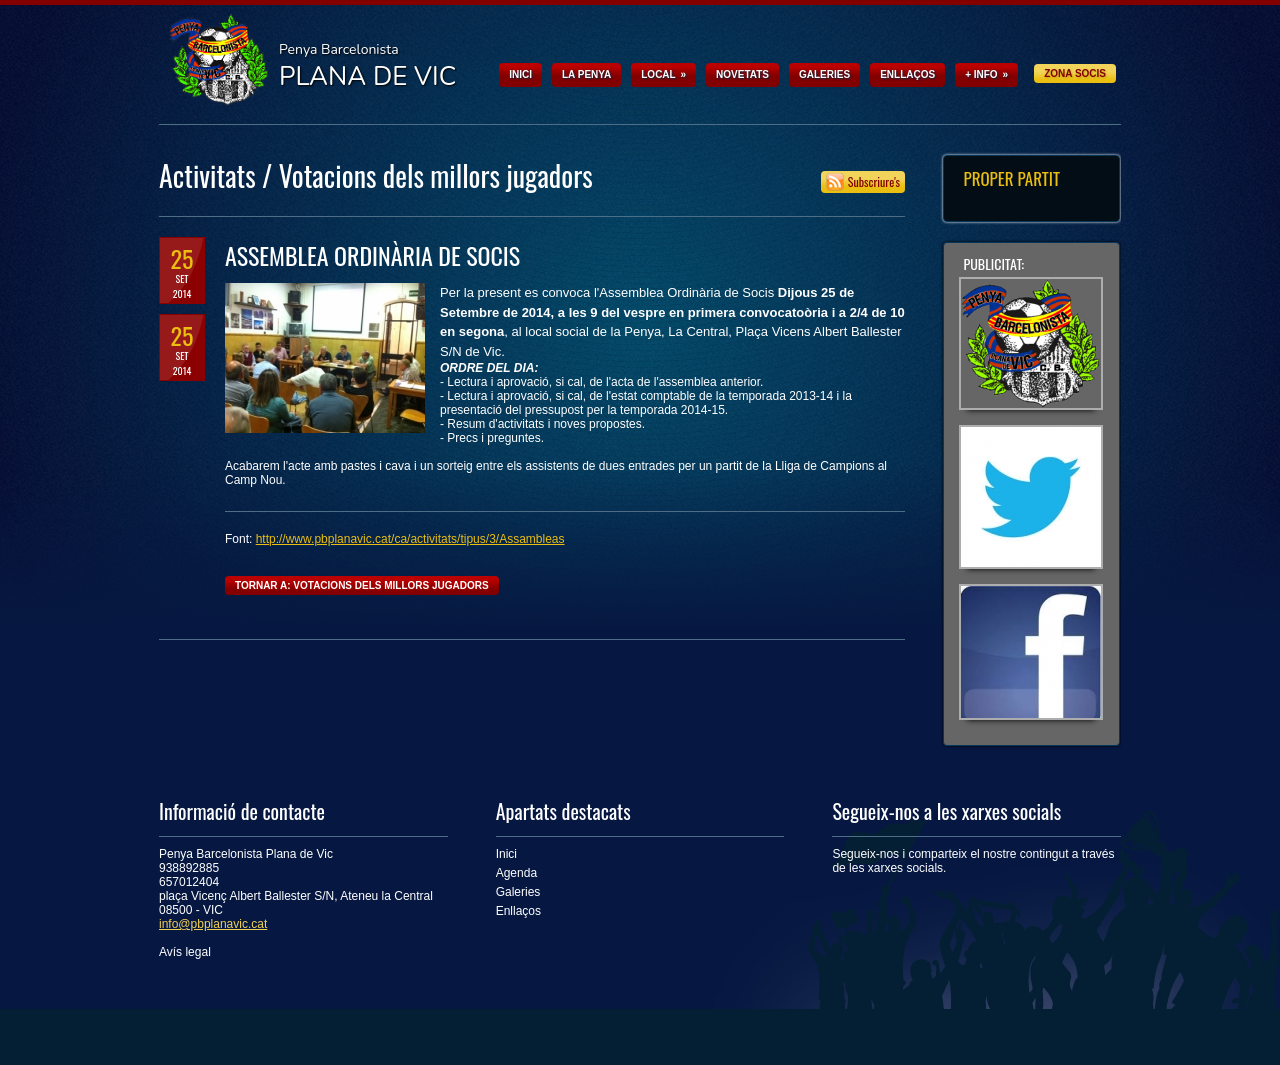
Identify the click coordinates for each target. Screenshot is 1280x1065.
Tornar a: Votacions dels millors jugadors (362, 585)
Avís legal (185, 952)
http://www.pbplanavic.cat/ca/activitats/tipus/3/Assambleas (410, 539)
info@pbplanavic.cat (213, 924)
